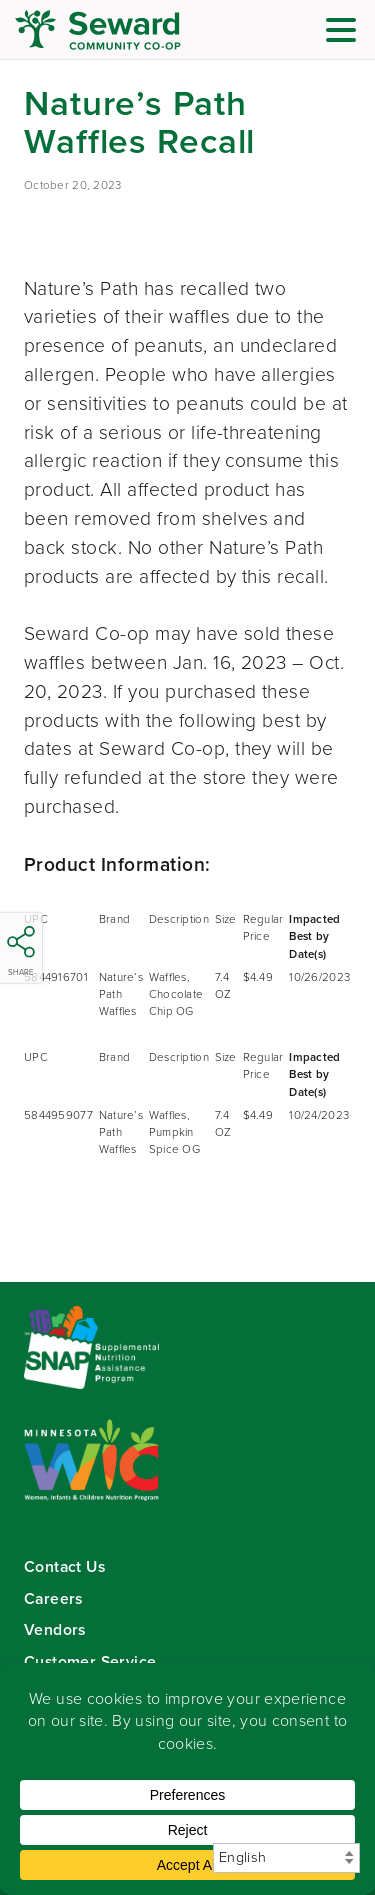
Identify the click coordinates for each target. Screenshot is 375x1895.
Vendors (55, 1629)
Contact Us (64, 1566)
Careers (53, 1598)
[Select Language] (286, 1858)
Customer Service (90, 1661)
